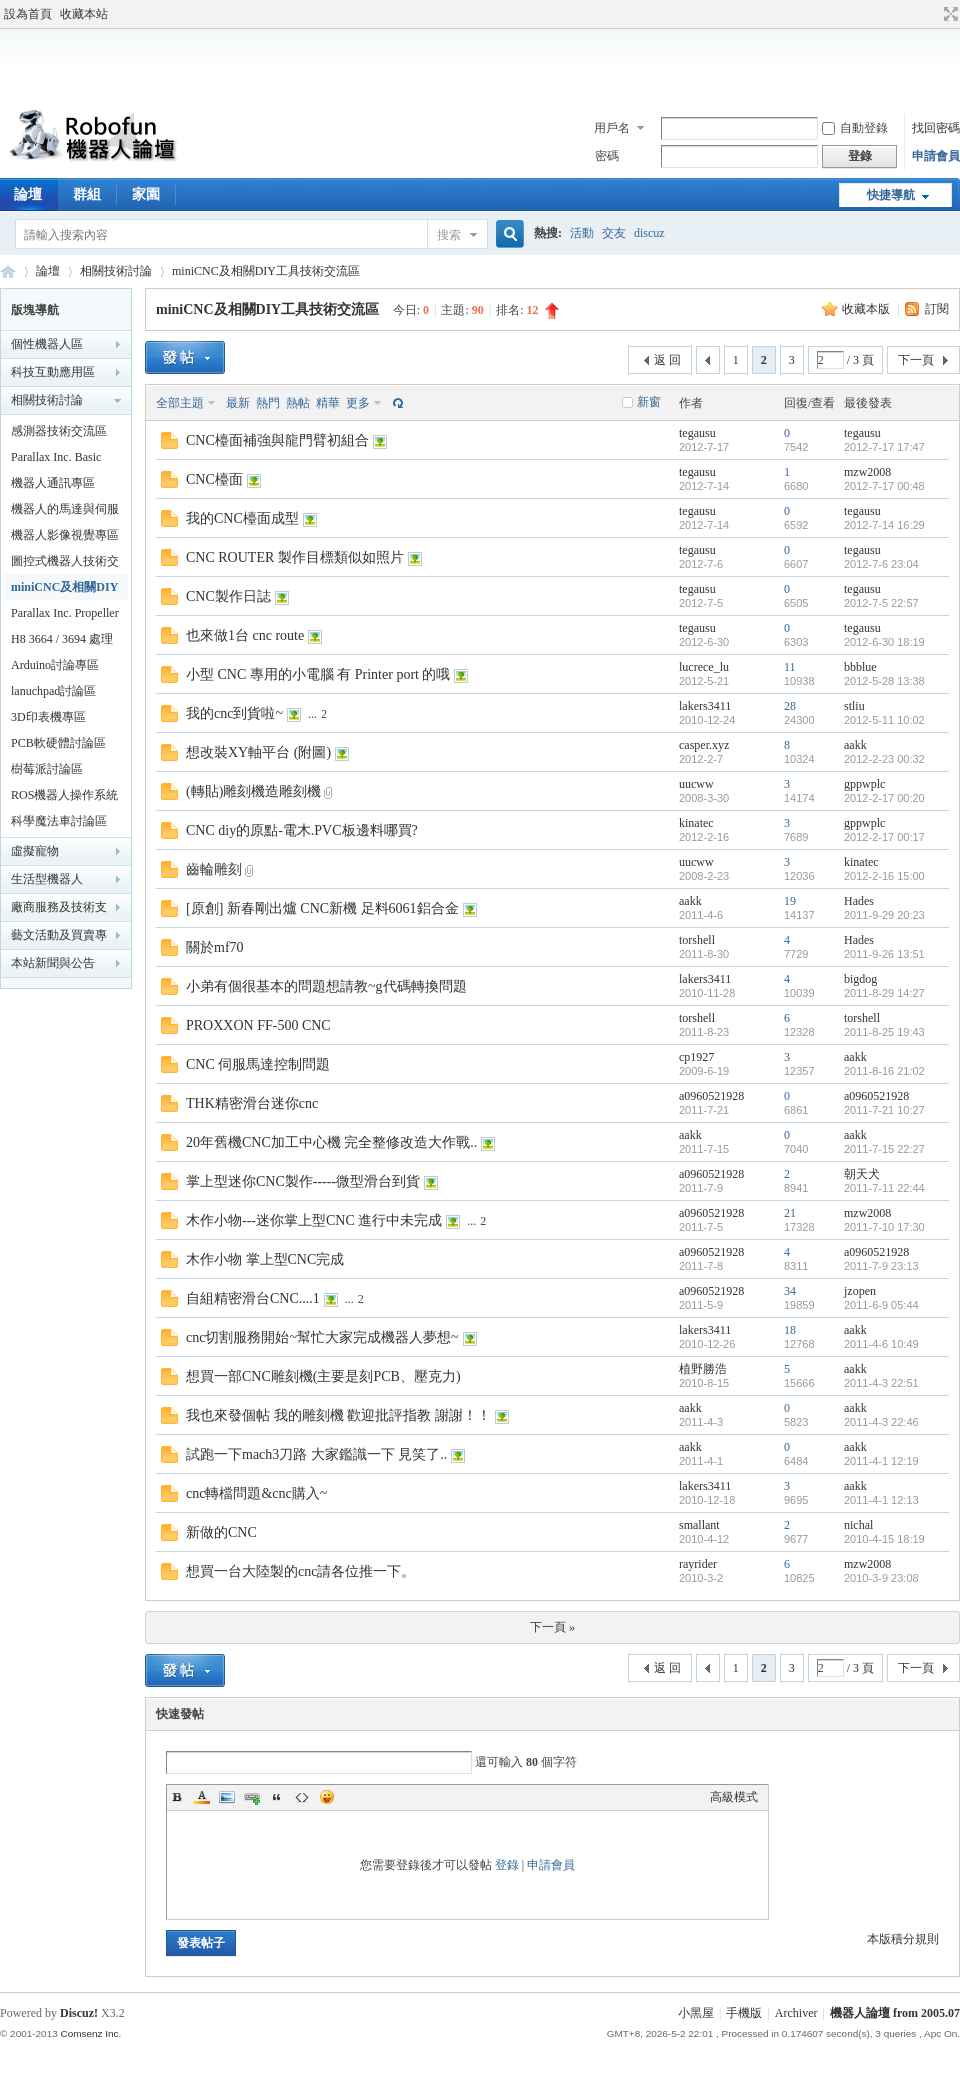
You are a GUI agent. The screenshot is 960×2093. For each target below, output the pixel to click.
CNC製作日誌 (228, 596)
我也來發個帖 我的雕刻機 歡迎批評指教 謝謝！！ (338, 1415)
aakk (855, 745)
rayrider (698, 1564)
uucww (696, 784)
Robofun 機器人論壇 (8, 271)
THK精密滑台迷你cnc (252, 1103)
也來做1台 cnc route (245, 635)
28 (790, 706)
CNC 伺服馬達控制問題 (258, 1064)
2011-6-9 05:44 (881, 1305)
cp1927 (696, 1057)
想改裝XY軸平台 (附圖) (258, 752)
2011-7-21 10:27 (884, 1110)
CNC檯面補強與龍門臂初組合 (277, 440)
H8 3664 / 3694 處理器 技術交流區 (62, 642)
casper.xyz (704, 745)
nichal (858, 1525)
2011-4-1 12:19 (881, 1461)
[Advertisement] (480, 64)
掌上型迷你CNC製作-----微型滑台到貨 (303, 1181)
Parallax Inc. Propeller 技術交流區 (65, 616)
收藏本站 (84, 14)
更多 (358, 403)
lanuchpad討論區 (53, 691)
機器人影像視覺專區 (65, 535)
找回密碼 (936, 128)
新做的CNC (221, 1532)
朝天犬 (862, 1174)
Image (227, 1797)
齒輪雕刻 (214, 869)
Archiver (796, 2013)
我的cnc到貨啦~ (234, 713)
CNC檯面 (214, 479)
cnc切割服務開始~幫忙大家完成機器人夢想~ (322, 1337)
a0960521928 (711, 1096)
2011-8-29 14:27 (884, 993)
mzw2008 (867, 472)
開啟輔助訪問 (932, 14)
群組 (87, 194)
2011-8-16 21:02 (884, 1071)
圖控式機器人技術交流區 (65, 564)
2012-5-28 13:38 (884, 681)
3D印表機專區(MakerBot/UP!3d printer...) (54, 720)
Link (252, 1797)
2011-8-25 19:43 (884, 1032)
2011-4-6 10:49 (881, 1344)
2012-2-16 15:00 (884, 876)
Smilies (327, 1797)
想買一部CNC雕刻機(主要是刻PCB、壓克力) (323, 1376)
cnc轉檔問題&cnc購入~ (256, 1493)
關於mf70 (215, 947)
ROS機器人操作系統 (64, 795)
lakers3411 (705, 706)
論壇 (48, 271)
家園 (146, 194)
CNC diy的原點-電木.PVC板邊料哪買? (302, 830)
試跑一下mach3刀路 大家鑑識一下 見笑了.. (316, 1454)
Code (302, 1797)
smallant (699, 1525)
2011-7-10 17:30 (884, 1227)
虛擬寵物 (35, 851)
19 (790, 901)
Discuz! (79, 2013)
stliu (854, 706)
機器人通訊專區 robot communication (62, 486)
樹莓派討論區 (47, 769)
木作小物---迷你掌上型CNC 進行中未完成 (314, 1220)
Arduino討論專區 (55, 665)
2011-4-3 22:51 (881, 1383)
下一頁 (916, 360)
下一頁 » (552, 1627)
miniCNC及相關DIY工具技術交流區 (266, 271)
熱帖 (298, 403)
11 (790, 667)
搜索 (449, 235)
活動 (582, 233)
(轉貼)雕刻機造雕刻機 (253, 791)
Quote (277, 1797)
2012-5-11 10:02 (884, 720)
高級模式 (734, 1797)
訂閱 (937, 309)
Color (202, 1797)
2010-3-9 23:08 (881, 1578)
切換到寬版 (948, 14)
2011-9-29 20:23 (884, 915)
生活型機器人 (47, 879)
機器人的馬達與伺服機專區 (65, 512)
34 (790, 1291)
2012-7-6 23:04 (881, 564)
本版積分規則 (903, 1939)
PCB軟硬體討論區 (58, 743)
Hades (859, 901)
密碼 (607, 156)
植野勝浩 (703, 1369)
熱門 (268, 403)
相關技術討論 (116, 271)
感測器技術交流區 (59, 431)
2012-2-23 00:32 (884, 759)
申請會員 (936, 156)
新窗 (649, 402)
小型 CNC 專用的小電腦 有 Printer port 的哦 (318, 674)
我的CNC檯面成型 (242, 518)
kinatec (696, 823)
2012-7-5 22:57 (881, 603)
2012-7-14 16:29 (884, 525)
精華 (328, 403)
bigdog (860, 979)
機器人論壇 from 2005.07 (895, 2013)
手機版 (744, 2013)
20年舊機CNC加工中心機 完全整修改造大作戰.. (331, 1142)
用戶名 (612, 128)
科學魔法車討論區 (59, 821)
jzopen (860, 1291)
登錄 (507, 1865)
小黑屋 (696, 2013)
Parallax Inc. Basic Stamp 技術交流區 (58, 460)
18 (790, 1330)
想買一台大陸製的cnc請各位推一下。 (300, 1571)
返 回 (667, 360)
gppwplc (864, 784)
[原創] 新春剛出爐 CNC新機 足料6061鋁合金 (322, 908)
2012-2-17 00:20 (884, 798)
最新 (238, 403)
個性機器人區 (47, 344)
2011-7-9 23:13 (881, 1266)
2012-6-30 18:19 (884, 642)
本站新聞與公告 (53, 963)
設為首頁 (28, 14)
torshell (697, 940)
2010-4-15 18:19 (884, 1539)
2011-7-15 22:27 (884, 1149)
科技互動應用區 (53, 372)
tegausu (697, 433)
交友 (614, 233)
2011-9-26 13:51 (884, 954)
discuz (649, 233)
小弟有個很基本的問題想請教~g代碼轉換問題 (326, 986)
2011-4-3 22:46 (881, 1422)
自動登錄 (855, 128)
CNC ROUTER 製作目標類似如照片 (295, 557)
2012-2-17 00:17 (884, 837)
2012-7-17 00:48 (884, 486)
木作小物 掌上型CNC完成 (265, 1259)
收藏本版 (867, 309)
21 (790, 1213)
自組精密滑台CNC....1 (253, 1298)
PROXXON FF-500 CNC (258, 1025)
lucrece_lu (704, 667)
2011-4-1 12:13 (881, 1500)
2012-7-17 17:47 (884, 447)
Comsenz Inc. (90, 2033)
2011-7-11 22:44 (884, 1188)
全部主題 (180, 403)
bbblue (860, 667)
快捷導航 (891, 195)
